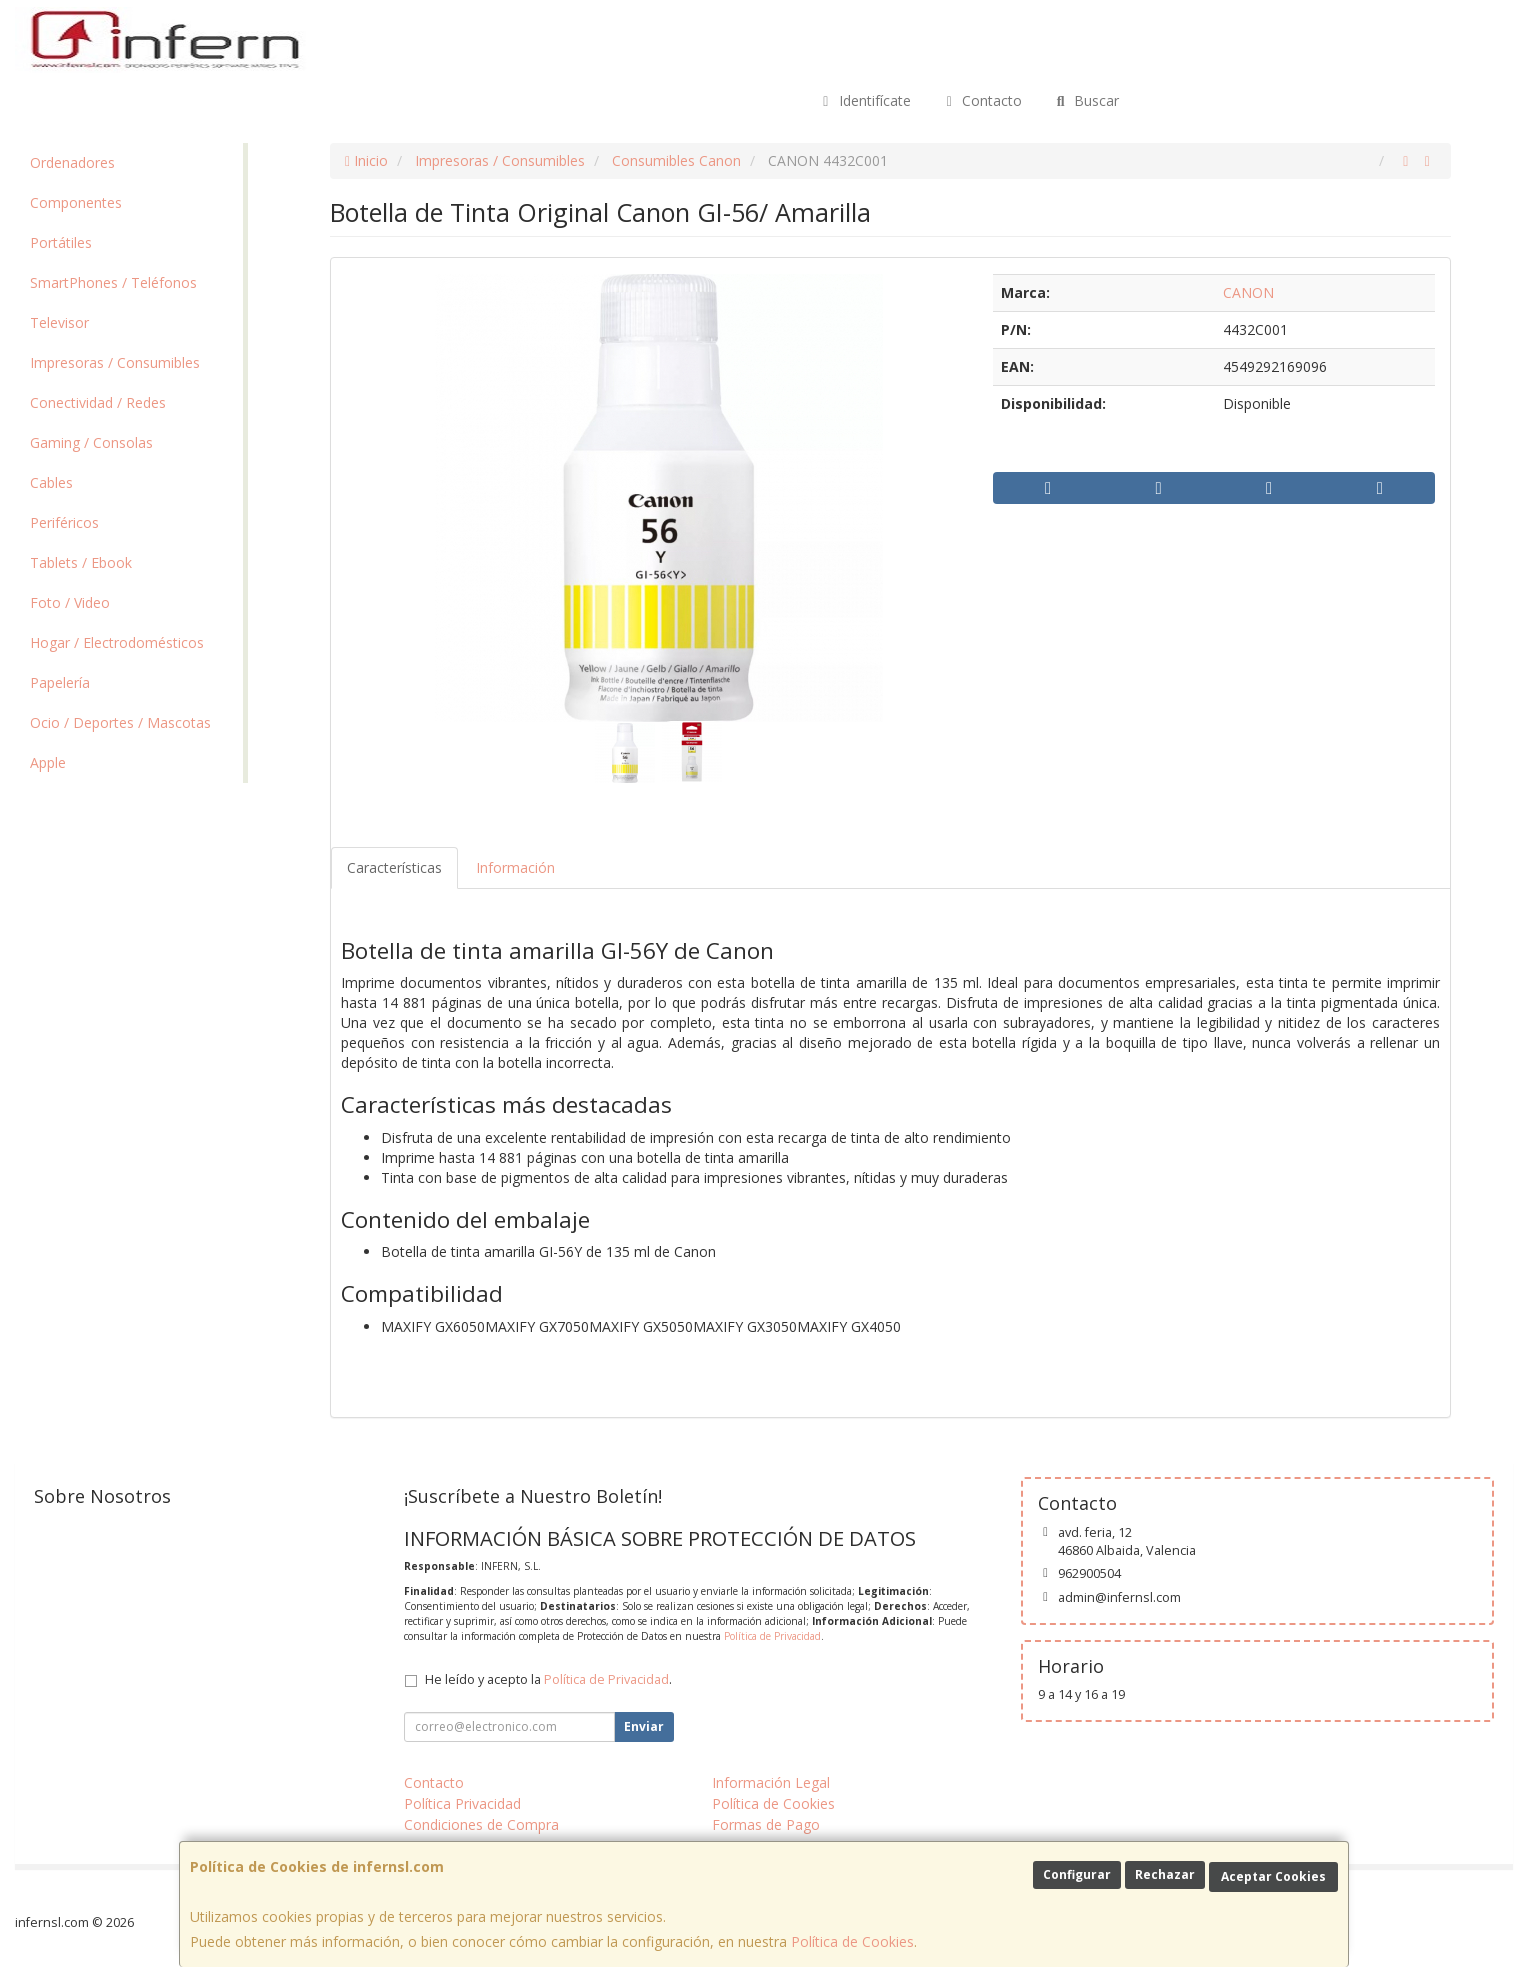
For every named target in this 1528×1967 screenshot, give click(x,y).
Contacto (982, 100)
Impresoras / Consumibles (115, 362)
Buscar (1085, 100)
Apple (48, 762)
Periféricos (64, 522)
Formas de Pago (766, 1824)
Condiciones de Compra (481, 1824)
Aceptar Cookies (1273, 1876)
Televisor (59, 322)
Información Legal (771, 1782)
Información (515, 867)
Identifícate (864, 100)
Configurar (1077, 1874)
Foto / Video (70, 602)
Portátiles (61, 242)
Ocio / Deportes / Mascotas (120, 722)
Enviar (644, 1726)
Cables (51, 482)
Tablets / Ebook (81, 562)
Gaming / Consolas (91, 442)
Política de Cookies (852, 1941)
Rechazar (1165, 1874)
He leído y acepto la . (548, 1679)
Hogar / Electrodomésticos (117, 642)
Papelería (60, 682)
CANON (1248, 292)
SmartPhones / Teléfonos (113, 282)
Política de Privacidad (772, 1636)
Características (394, 867)
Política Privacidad (462, 1803)
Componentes (76, 202)
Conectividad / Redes (98, 402)
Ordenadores (72, 162)
